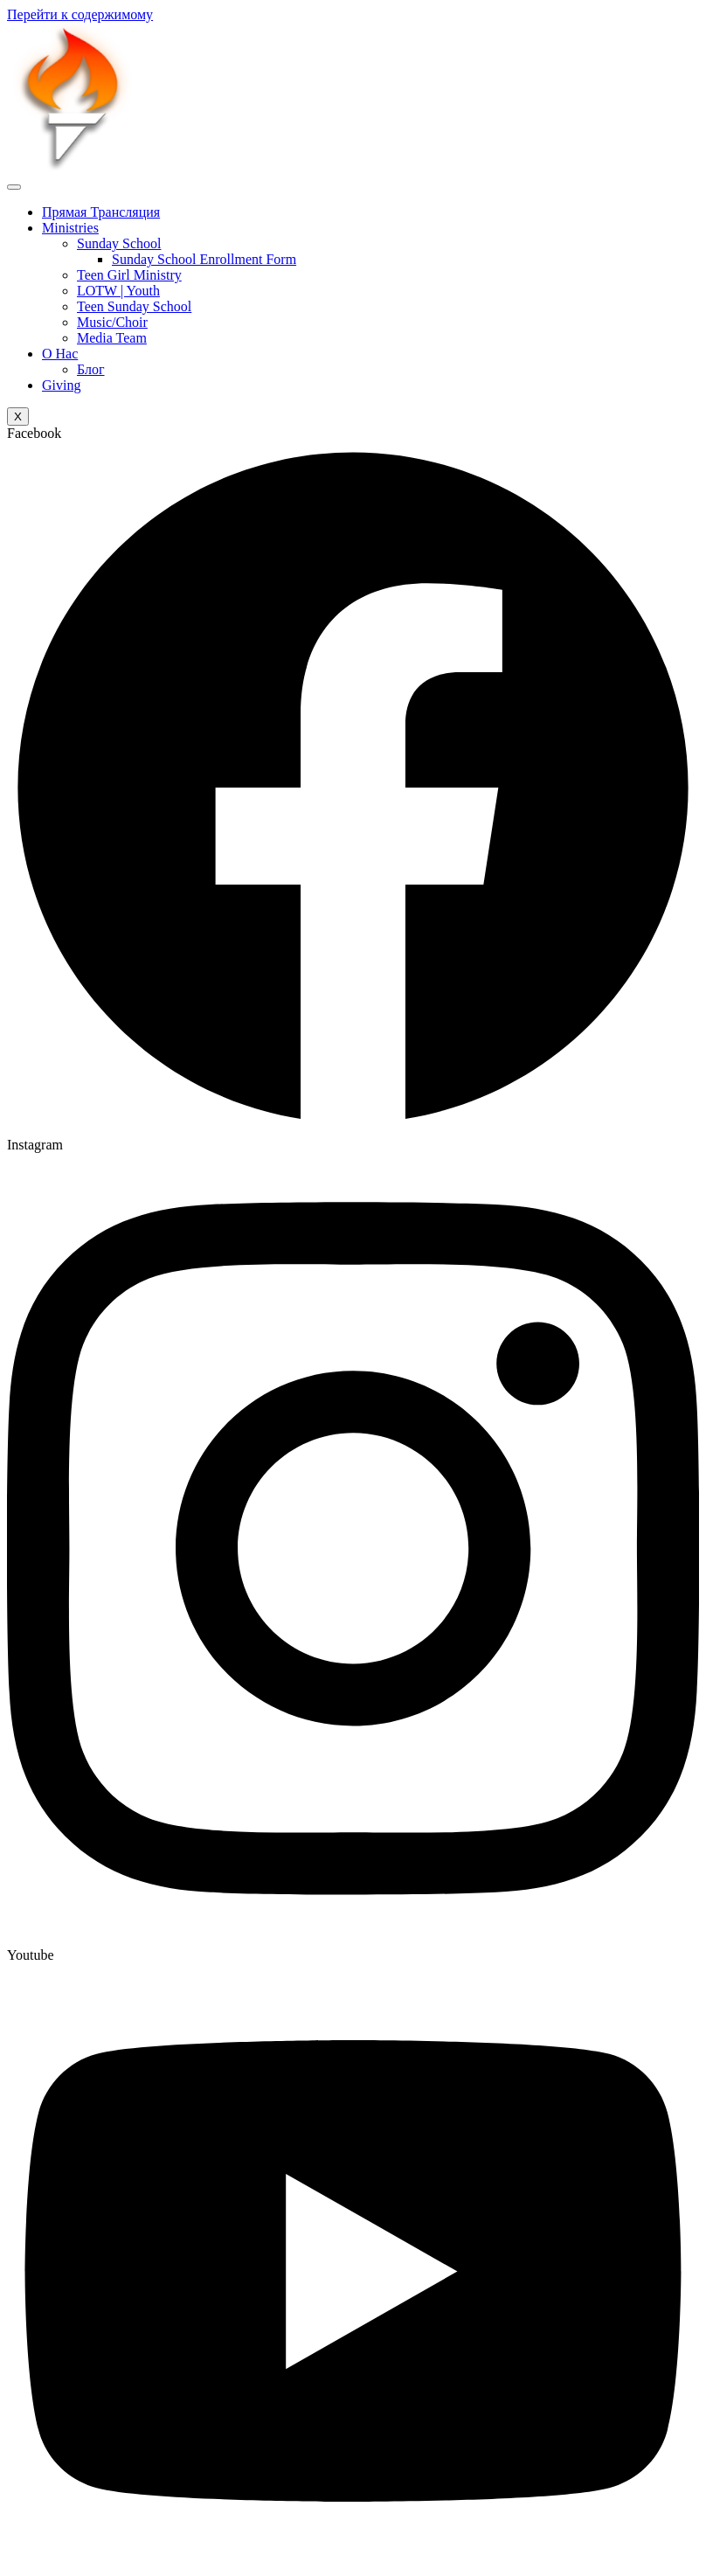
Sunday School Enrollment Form (204, 259)
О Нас (60, 353)
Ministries (70, 227)
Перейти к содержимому (80, 14)
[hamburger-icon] (14, 187)
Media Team (112, 337)
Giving (61, 385)
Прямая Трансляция (101, 212)
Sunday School (119, 243)
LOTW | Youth (118, 290)
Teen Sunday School (134, 306)
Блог (91, 369)
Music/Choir (112, 322)
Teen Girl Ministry (129, 274)
